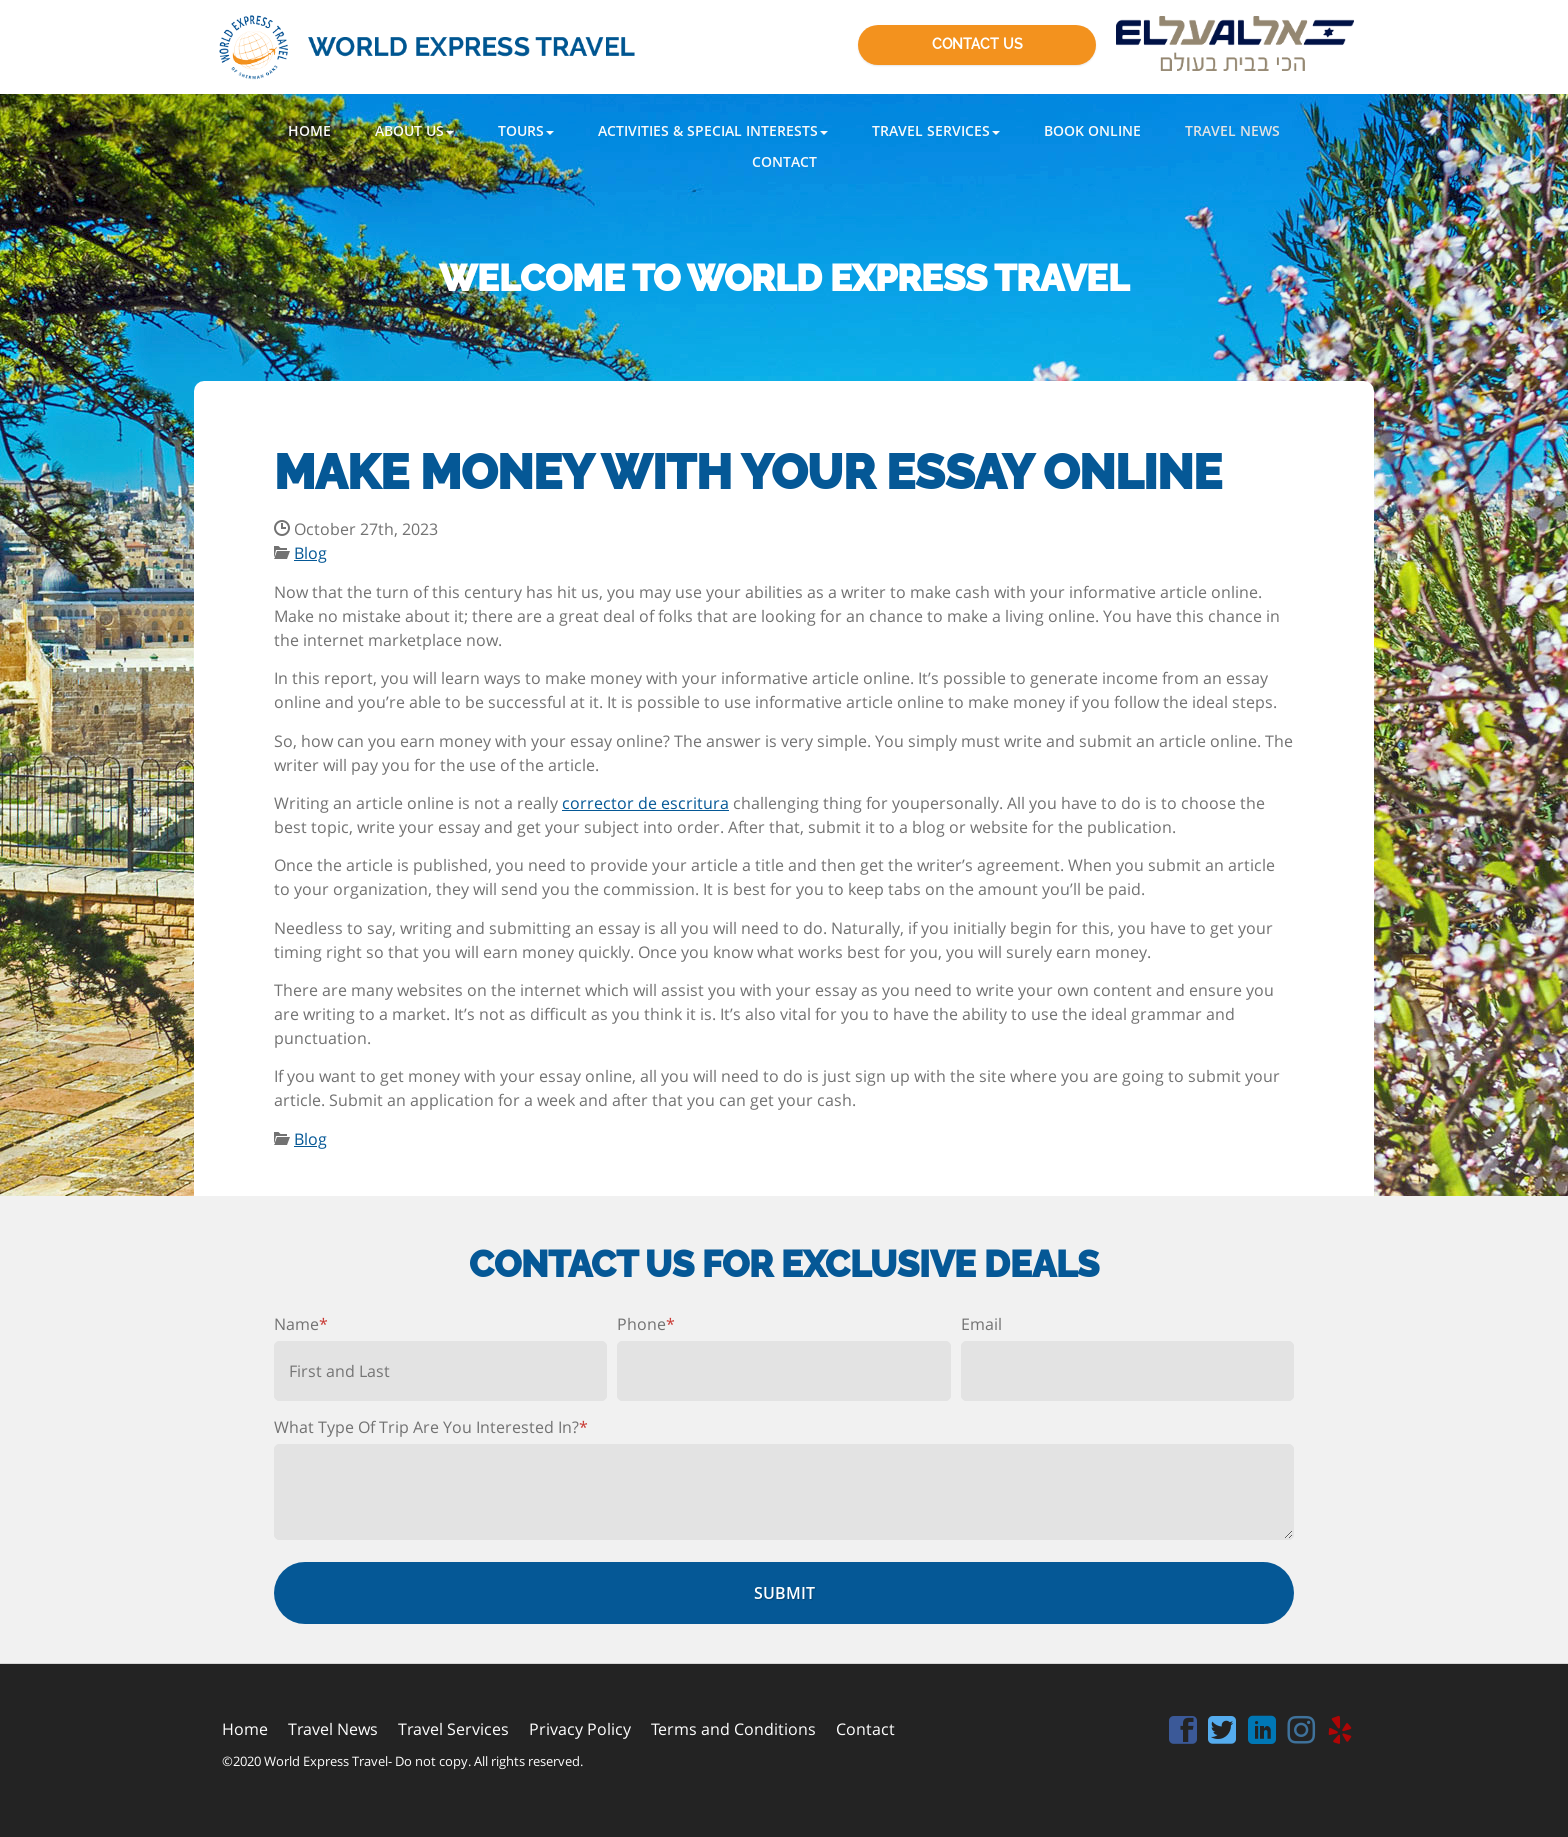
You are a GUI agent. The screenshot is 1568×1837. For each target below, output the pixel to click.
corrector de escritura (645, 803)
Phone (646, 1324)
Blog (310, 553)
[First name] (440, 1371)
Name (301, 1324)
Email (981, 1324)
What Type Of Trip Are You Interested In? (431, 1427)
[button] (414, 130)
